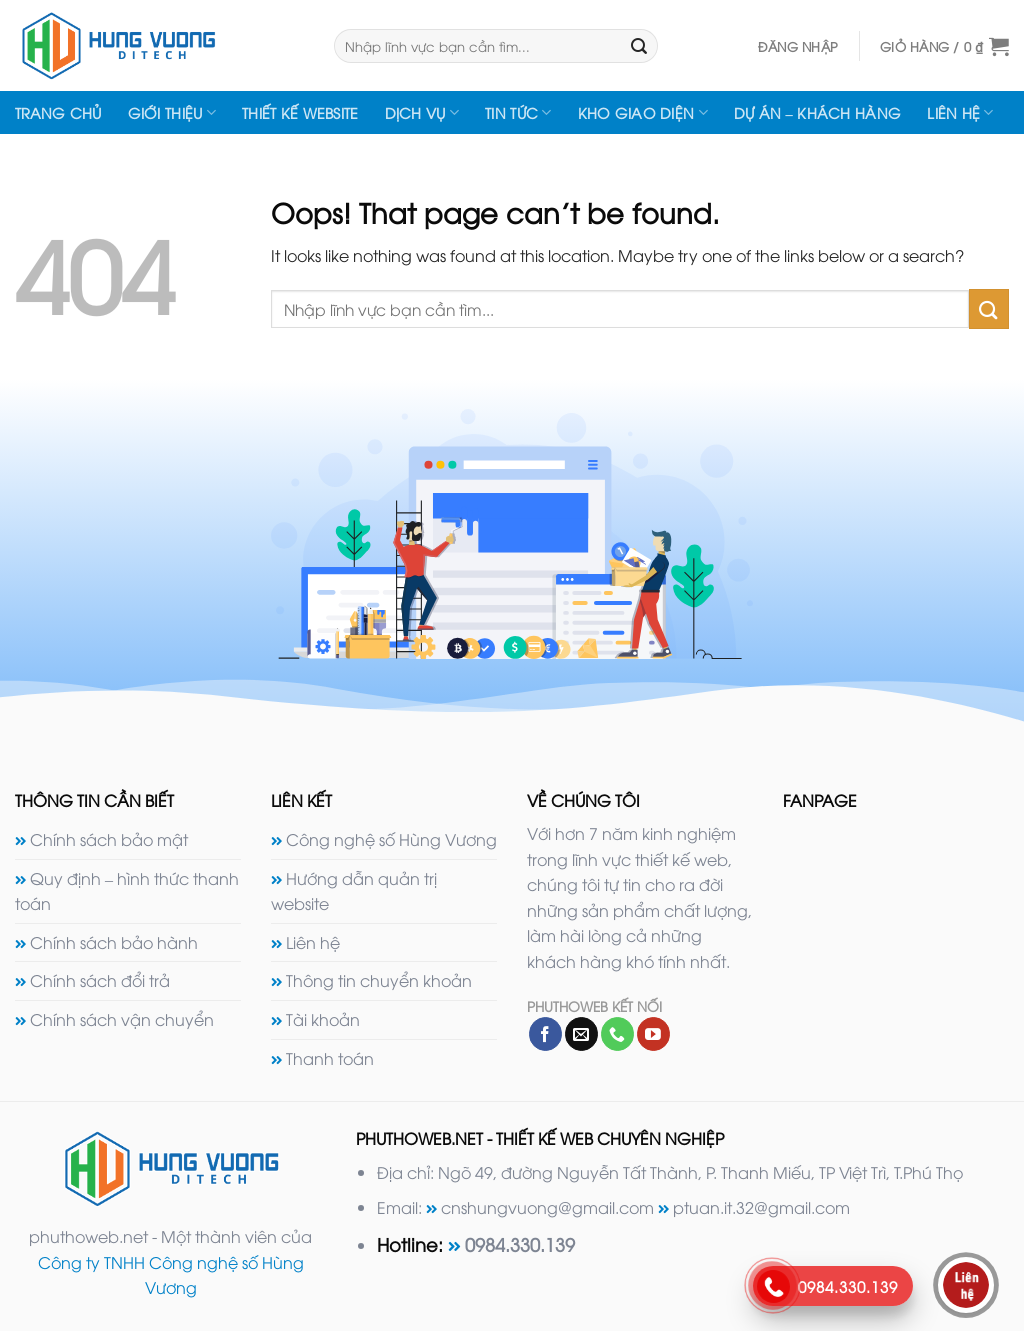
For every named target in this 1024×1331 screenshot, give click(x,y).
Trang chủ (58, 112)
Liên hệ (960, 113)
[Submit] (639, 46)
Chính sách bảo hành (114, 942)
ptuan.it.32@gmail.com (761, 1207)
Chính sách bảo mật (109, 839)
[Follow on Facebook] (545, 1034)
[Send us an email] (581, 1034)
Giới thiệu (172, 113)
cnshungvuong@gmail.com (547, 1207)
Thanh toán (330, 1058)
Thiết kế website (300, 112)
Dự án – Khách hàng (817, 112)
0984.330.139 (520, 1243)
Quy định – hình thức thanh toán (127, 891)
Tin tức (518, 113)
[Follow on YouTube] (653, 1034)
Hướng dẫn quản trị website (354, 891)
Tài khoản (323, 1019)
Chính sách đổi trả (100, 980)
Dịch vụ (422, 113)
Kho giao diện (643, 113)
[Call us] (617, 1034)
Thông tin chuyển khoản (379, 980)
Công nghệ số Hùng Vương (391, 839)
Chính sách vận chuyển (122, 1019)
